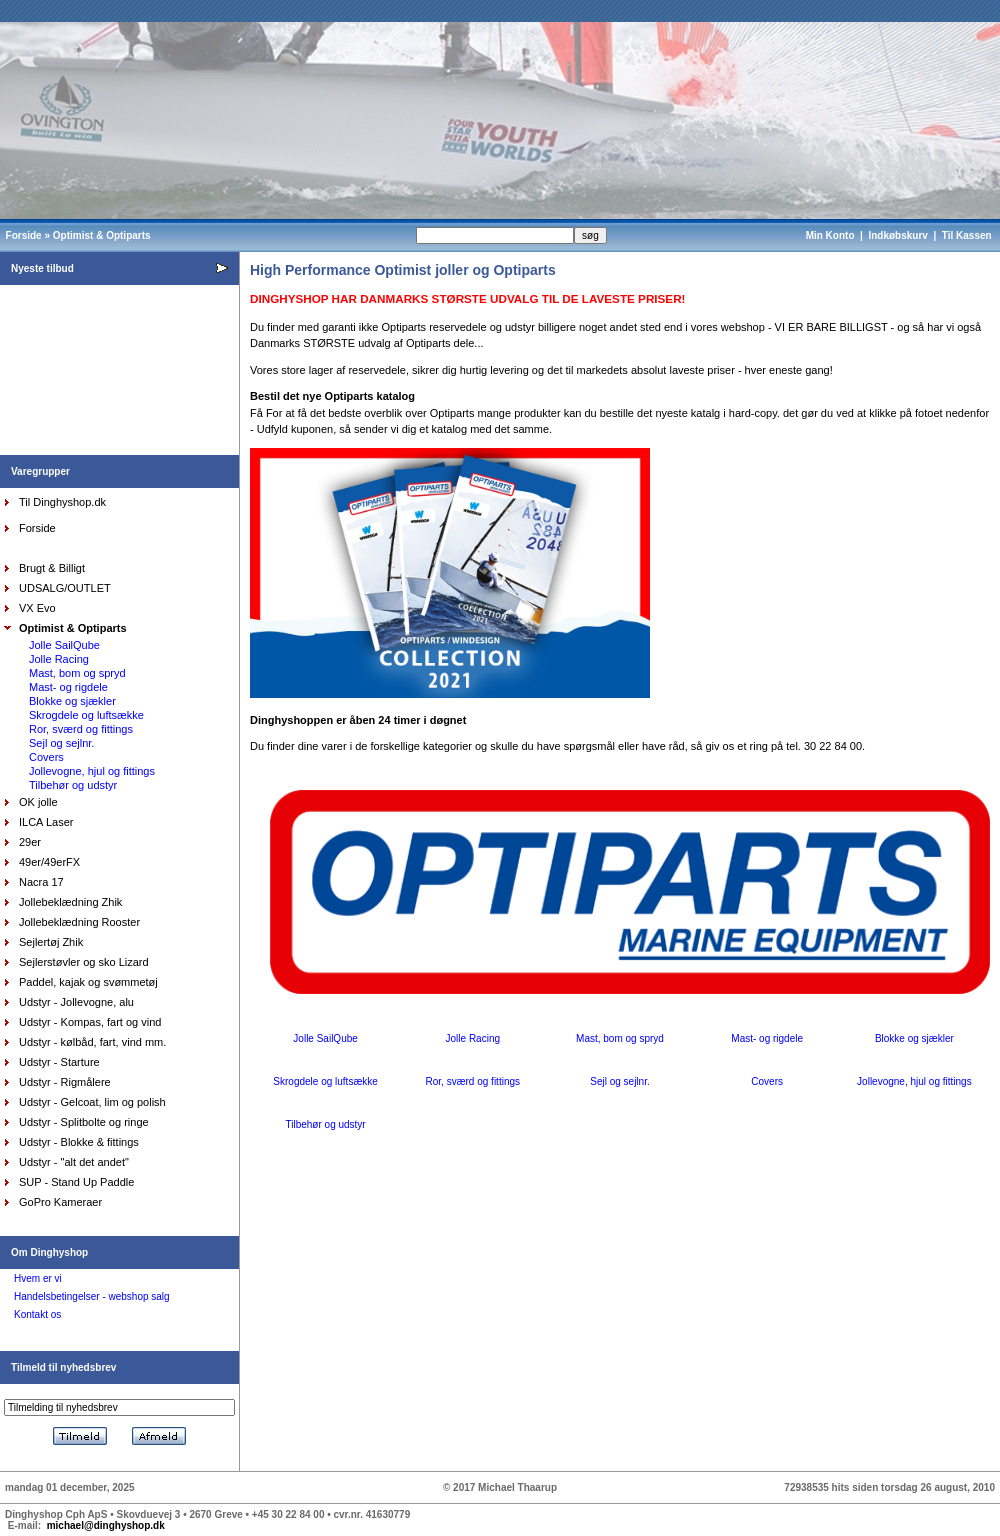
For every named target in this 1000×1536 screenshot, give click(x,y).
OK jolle (38, 802)
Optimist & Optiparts (102, 235)
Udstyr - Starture (59, 1062)
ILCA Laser (46, 822)
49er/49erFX (49, 862)
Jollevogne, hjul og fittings (92, 771)
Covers (46, 757)
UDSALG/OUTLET (65, 588)
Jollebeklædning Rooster (79, 922)
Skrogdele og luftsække (86, 715)
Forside (24, 235)
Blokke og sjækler (72, 701)
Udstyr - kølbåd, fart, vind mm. (92, 1042)
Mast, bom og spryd (77, 673)
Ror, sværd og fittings (81, 729)
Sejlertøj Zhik (51, 942)
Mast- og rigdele (68, 687)
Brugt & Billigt (52, 568)
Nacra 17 (41, 882)
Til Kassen (968, 235)
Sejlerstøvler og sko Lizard (84, 962)
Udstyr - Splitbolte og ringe (84, 1122)
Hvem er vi (38, 1278)
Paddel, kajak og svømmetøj (88, 982)
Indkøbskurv (897, 235)
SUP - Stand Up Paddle (76, 1182)
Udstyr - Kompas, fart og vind (90, 1022)
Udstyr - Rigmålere (65, 1082)
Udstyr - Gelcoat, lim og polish (92, 1102)
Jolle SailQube (64, 645)
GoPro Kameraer (60, 1202)
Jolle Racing (59, 659)
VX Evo (37, 608)
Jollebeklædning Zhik (70, 902)
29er (30, 842)
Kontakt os (37, 1314)
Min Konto (830, 235)
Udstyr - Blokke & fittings (79, 1142)
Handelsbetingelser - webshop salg (92, 1296)
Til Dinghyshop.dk (62, 502)
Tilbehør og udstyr (73, 785)
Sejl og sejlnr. (61, 743)
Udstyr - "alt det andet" (74, 1162)
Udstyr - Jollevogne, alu (76, 1002)
